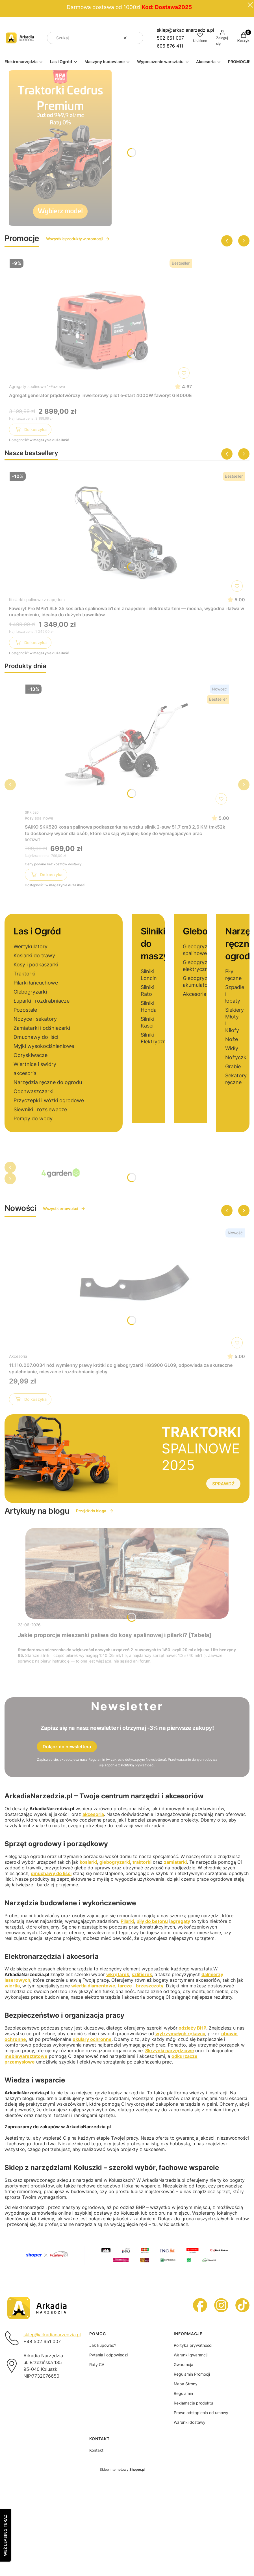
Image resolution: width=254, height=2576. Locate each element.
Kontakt (96, 2450)
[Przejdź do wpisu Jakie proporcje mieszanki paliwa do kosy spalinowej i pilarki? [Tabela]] (127, 1573)
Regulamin (96, 1759)
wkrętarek (117, 1974)
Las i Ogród (37, 931)
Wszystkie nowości (64, 1208)
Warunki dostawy (189, 2422)
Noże (231, 1039)
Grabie (233, 1066)
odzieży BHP (192, 2028)
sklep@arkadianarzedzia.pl (185, 30)
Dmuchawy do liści (36, 1037)
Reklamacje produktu (193, 2403)
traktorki (142, 1862)
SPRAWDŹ (223, 1484)
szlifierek (142, 1974)
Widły (231, 1048)
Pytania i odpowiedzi (108, 2354)
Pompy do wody (33, 1118)
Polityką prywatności (137, 1765)
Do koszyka (30, 430)
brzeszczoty (149, 1986)
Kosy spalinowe (39, 818)
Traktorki (24, 974)
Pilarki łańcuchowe (36, 983)
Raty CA (96, 2364)
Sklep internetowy (122, 2469)
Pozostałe (25, 1010)
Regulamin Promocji (192, 2374)
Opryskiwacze (30, 1055)
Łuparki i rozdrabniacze (42, 1001)
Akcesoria (194, 994)
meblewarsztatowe (26, 2056)
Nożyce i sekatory (35, 1019)
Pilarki (127, 1921)
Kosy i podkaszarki (36, 965)
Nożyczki (236, 1057)
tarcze (125, 1986)
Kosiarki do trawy (34, 955)
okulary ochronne (92, 2039)
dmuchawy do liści (51, 1873)
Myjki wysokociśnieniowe (44, 1046)
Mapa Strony (185, 2383)
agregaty (180, 1921)
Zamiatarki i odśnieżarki (42, 1028)
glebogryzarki (114, 1862)
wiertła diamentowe (93, 1986)
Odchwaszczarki (33, 1091)
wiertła (12, 1986)
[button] (137, 38)
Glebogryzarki (30, 992)
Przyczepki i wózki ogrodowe (49, 1100)
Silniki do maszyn (157, 944)
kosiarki (88, 1862)
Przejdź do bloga (94, 1510)
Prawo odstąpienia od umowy (201, 2412)
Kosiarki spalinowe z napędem (37, 599)
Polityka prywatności (193, 2345)
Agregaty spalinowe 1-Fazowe (37, 386)
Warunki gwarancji (190, 2354)
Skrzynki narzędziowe (169, 2050)
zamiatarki (175, 1862)
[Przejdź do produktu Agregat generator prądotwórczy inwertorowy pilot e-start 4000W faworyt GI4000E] (100, 318)
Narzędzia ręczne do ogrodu (48, 1082)
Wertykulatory (30, 946)
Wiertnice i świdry (35, 1064)
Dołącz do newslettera (67, 1746)
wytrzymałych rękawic (180, 2033)
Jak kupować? (102, 2345)
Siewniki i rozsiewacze (40, 1109)
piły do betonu (152, 1921)
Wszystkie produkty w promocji (78, 238)
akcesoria (25, 1073)
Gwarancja (183, 2364)
